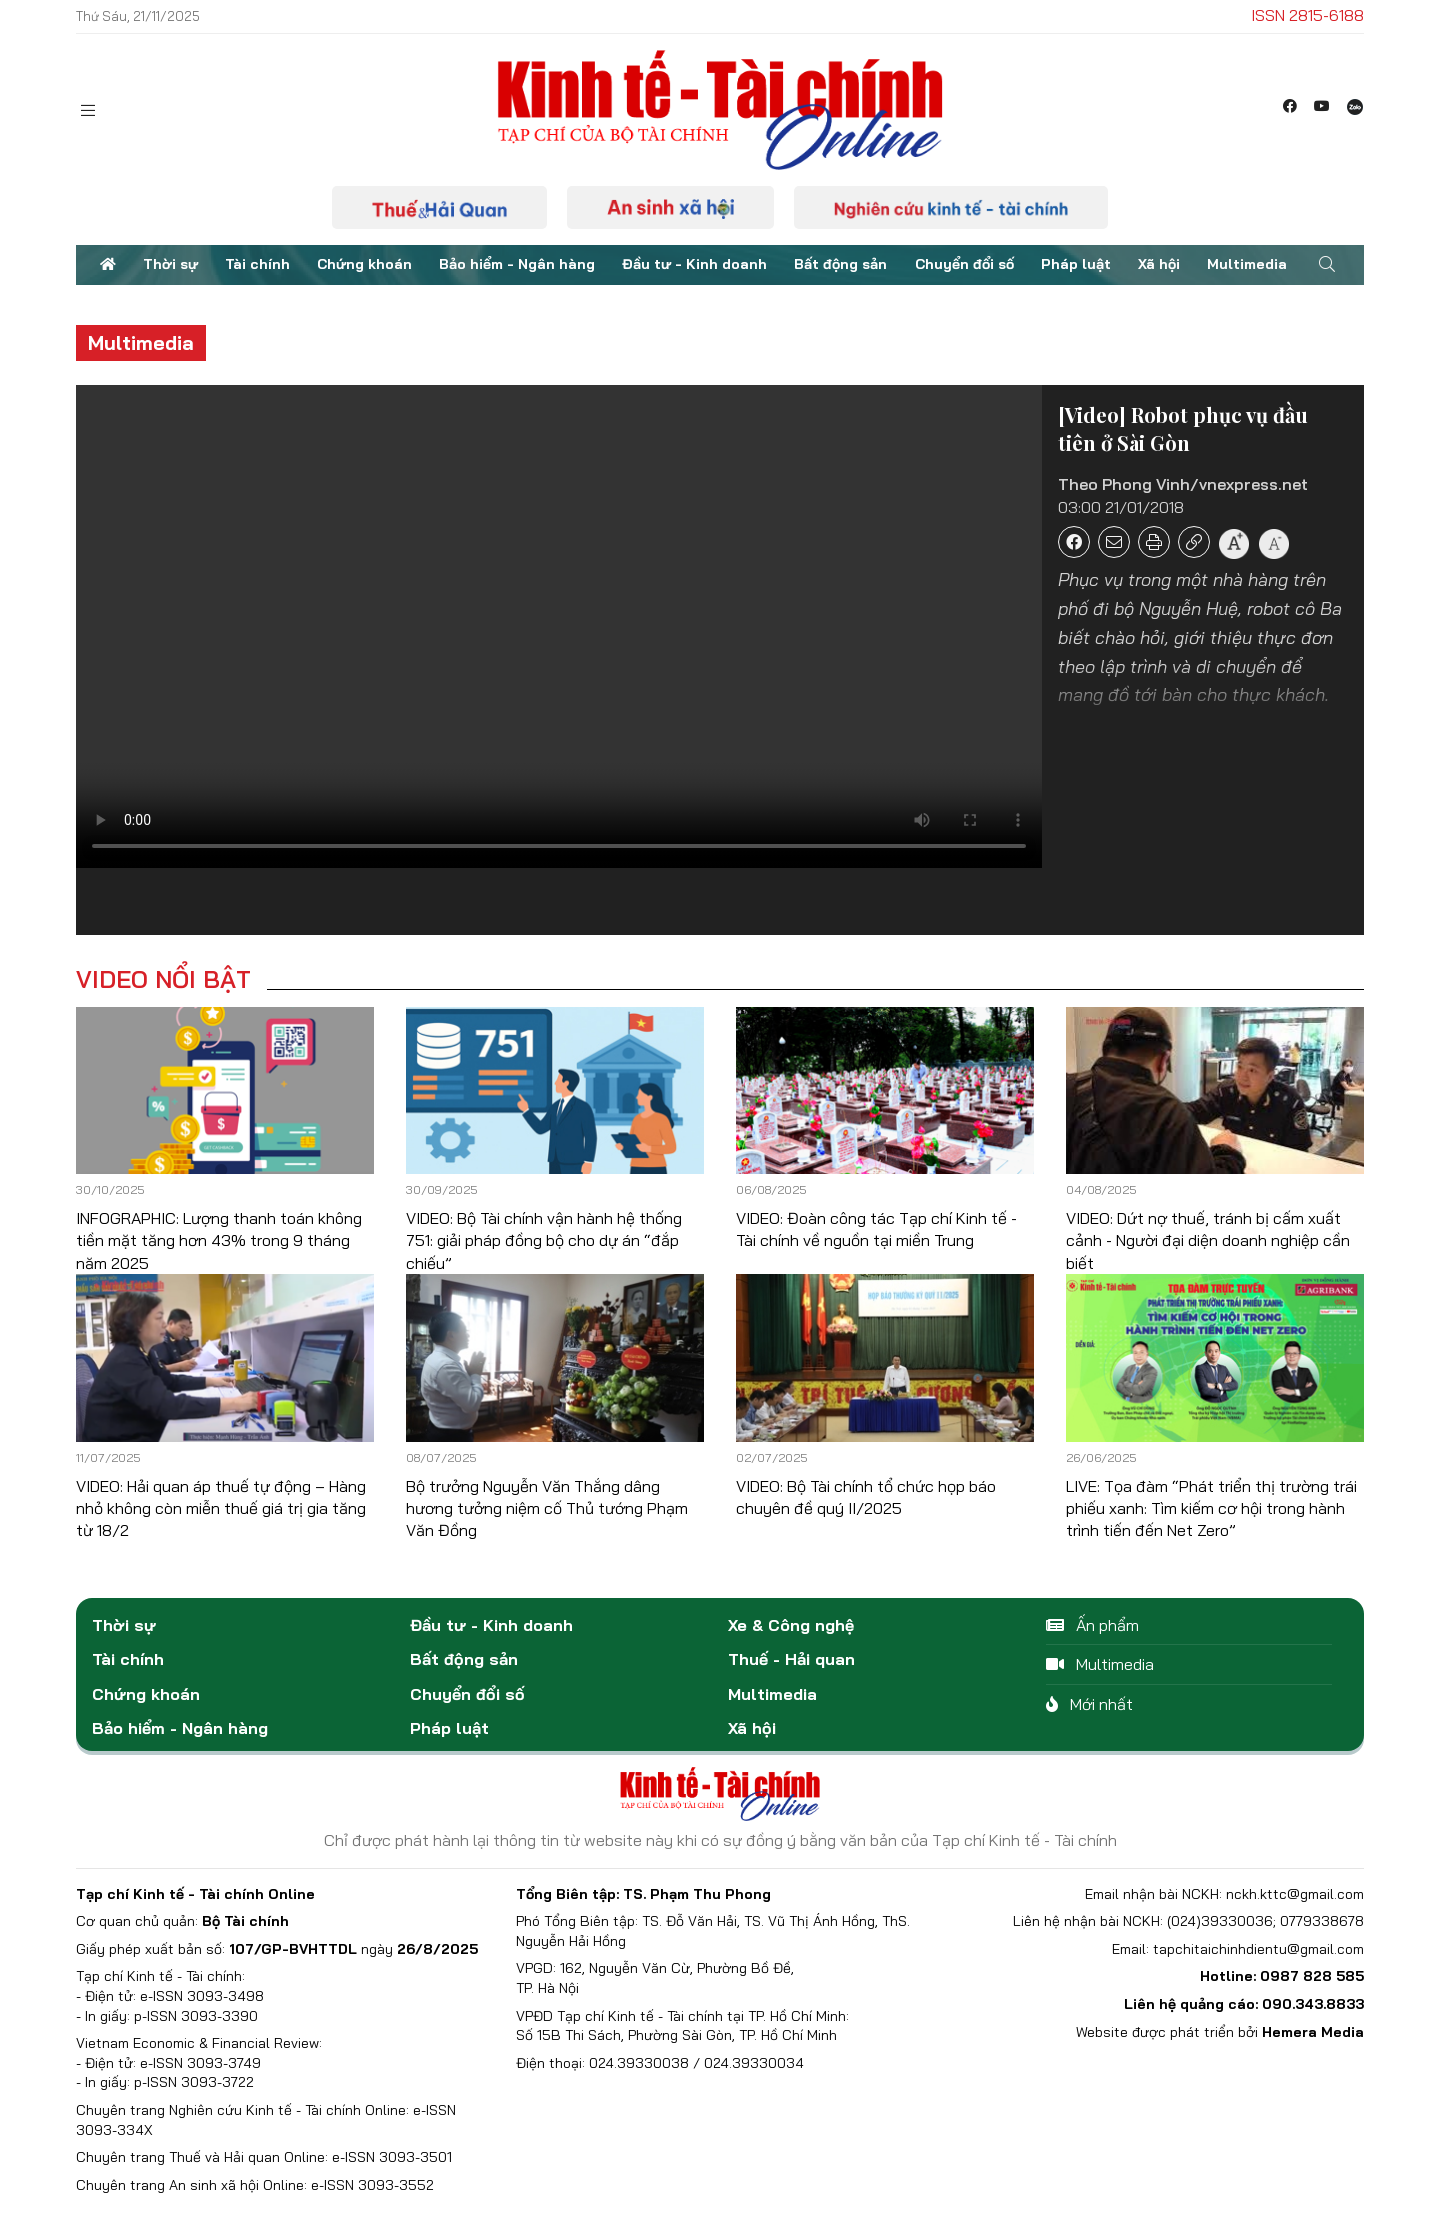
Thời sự (170, 264)
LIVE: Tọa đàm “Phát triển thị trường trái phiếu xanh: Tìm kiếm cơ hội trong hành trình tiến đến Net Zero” (1211, 1508)
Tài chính (257, 264)
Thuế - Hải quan (791, 1659)
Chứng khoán (364, 264)
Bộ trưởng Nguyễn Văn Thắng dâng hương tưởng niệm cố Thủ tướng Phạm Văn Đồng (547, 1508)
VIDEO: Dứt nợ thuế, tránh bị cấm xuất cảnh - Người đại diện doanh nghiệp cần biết (1208, 1240)
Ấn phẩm (1092, 1625)
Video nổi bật (163, 979)
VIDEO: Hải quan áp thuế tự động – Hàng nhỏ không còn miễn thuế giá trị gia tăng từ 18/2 (221, 1508)
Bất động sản (840, 264)
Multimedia (1247, 264)
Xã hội (1159, 264)
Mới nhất (1089, 1704)
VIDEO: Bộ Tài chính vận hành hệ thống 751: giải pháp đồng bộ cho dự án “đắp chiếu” (544, 1240)
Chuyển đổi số (964, 264)
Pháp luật (1076, 264)
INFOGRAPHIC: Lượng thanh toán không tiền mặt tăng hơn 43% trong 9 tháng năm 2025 (219, 1240)
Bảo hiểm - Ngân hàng (517, 264)
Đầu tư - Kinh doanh (694, 264)
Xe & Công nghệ (791, 1625)
